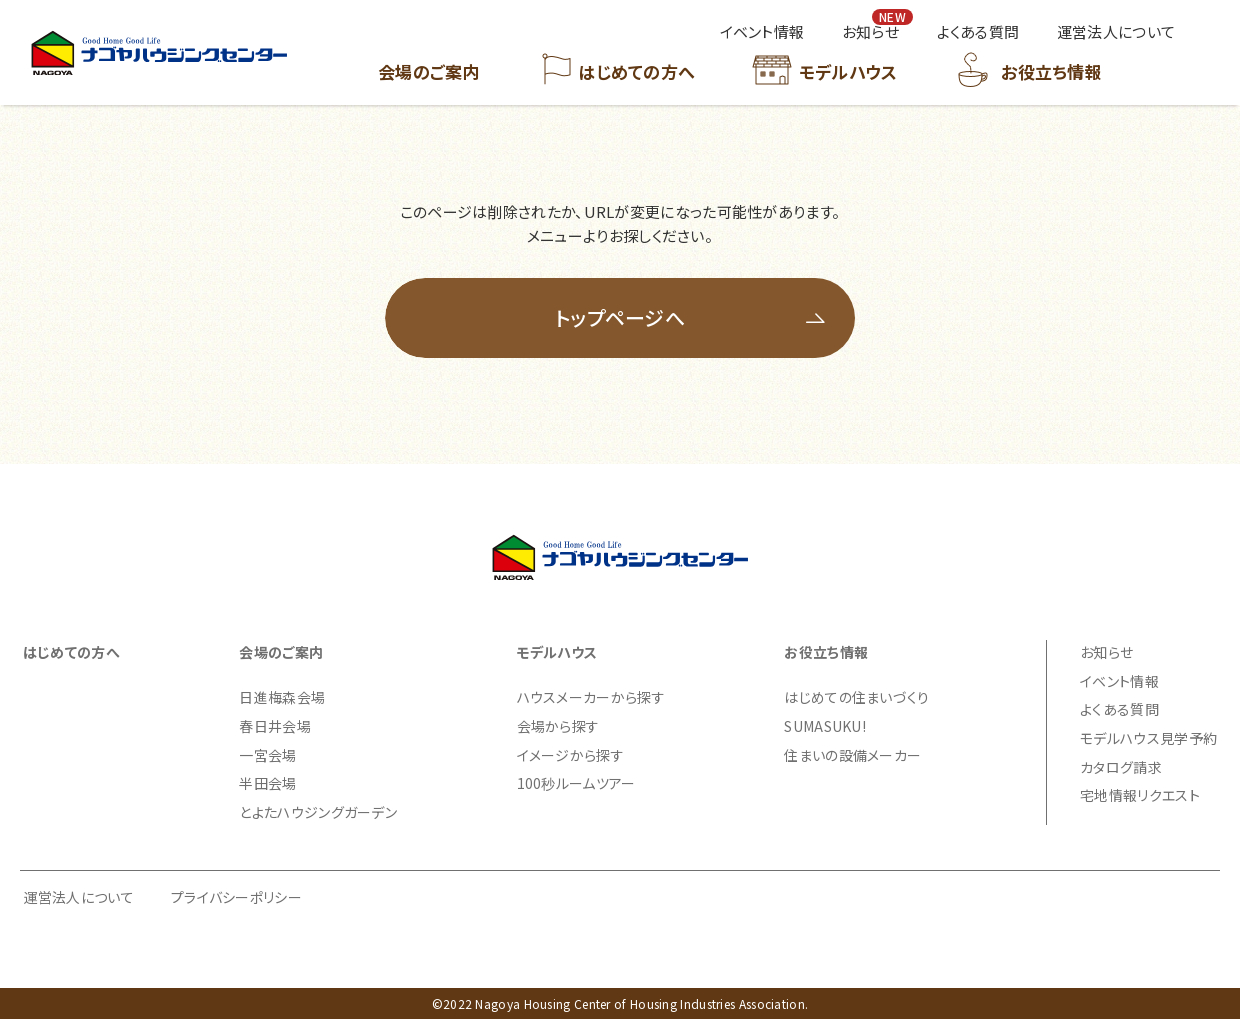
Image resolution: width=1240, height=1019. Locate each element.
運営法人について (79, 897)
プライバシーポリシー (236, 897)
